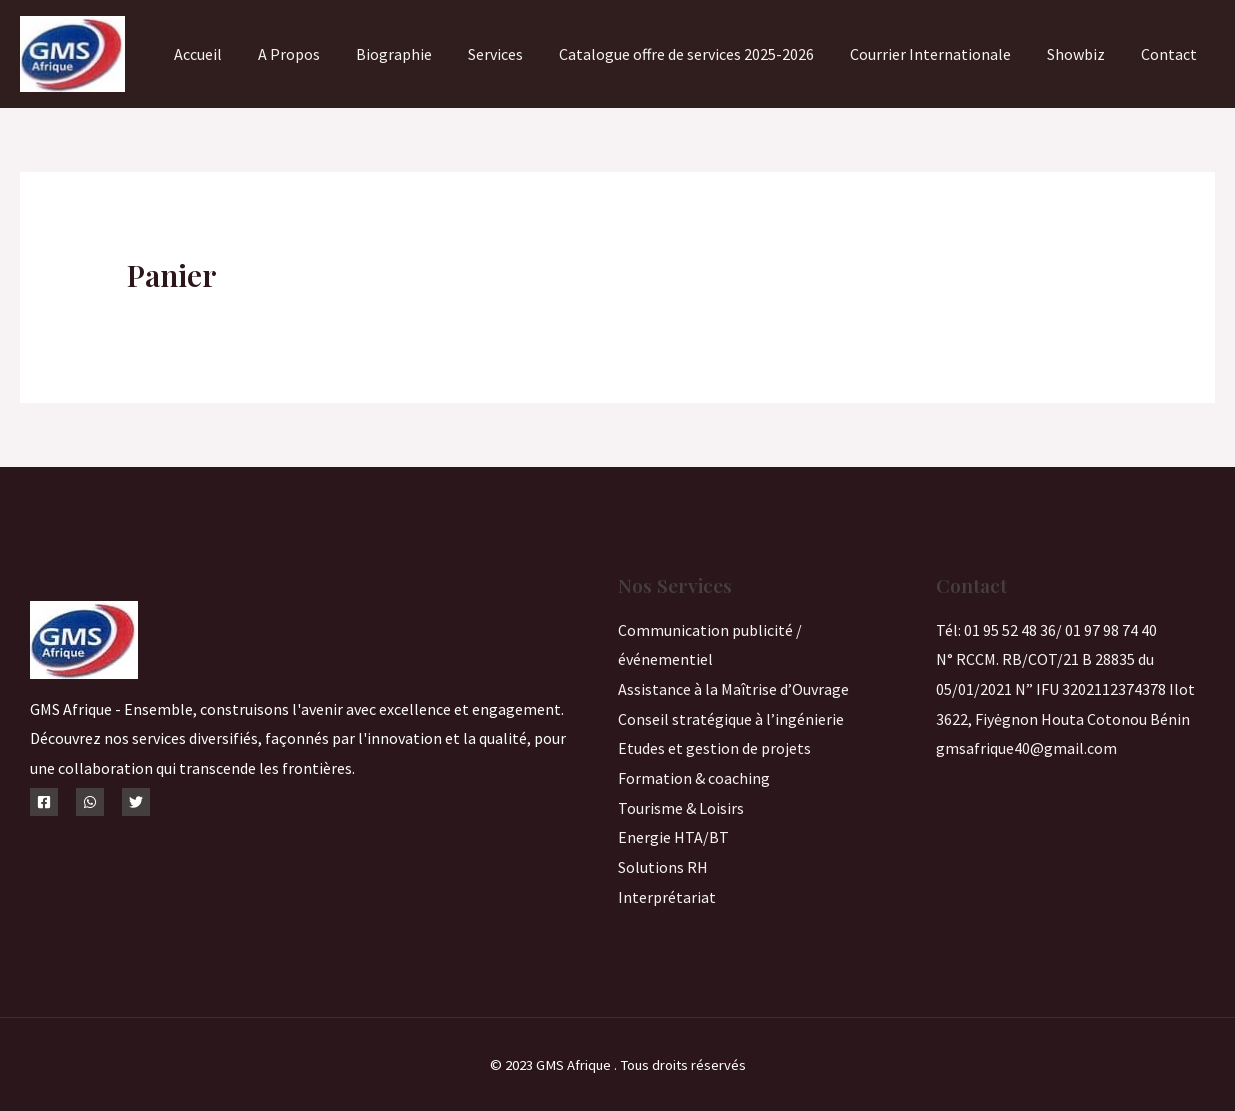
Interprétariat (667, 897)
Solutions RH (663, 867)
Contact (1171, 54)
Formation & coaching (694, 778)
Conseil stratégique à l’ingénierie (731, 719)
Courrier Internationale (940, 54)
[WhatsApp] (90, 802)
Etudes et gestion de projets (714, 748)
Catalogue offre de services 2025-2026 (700, 54)
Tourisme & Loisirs (681, 808)
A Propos (315, 54)
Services (513, 54)
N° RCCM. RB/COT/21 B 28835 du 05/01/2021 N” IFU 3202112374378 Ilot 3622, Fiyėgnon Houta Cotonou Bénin (1065, 688)
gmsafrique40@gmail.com (1026, 748)
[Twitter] (136, 802)
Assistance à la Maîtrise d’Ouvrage (733, 689)
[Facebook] (44, 802)
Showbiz (1082, 54)
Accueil (228, 54)
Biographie (416, 54)
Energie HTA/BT (673, 837)
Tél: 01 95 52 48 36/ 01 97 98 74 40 (1046, 630)
